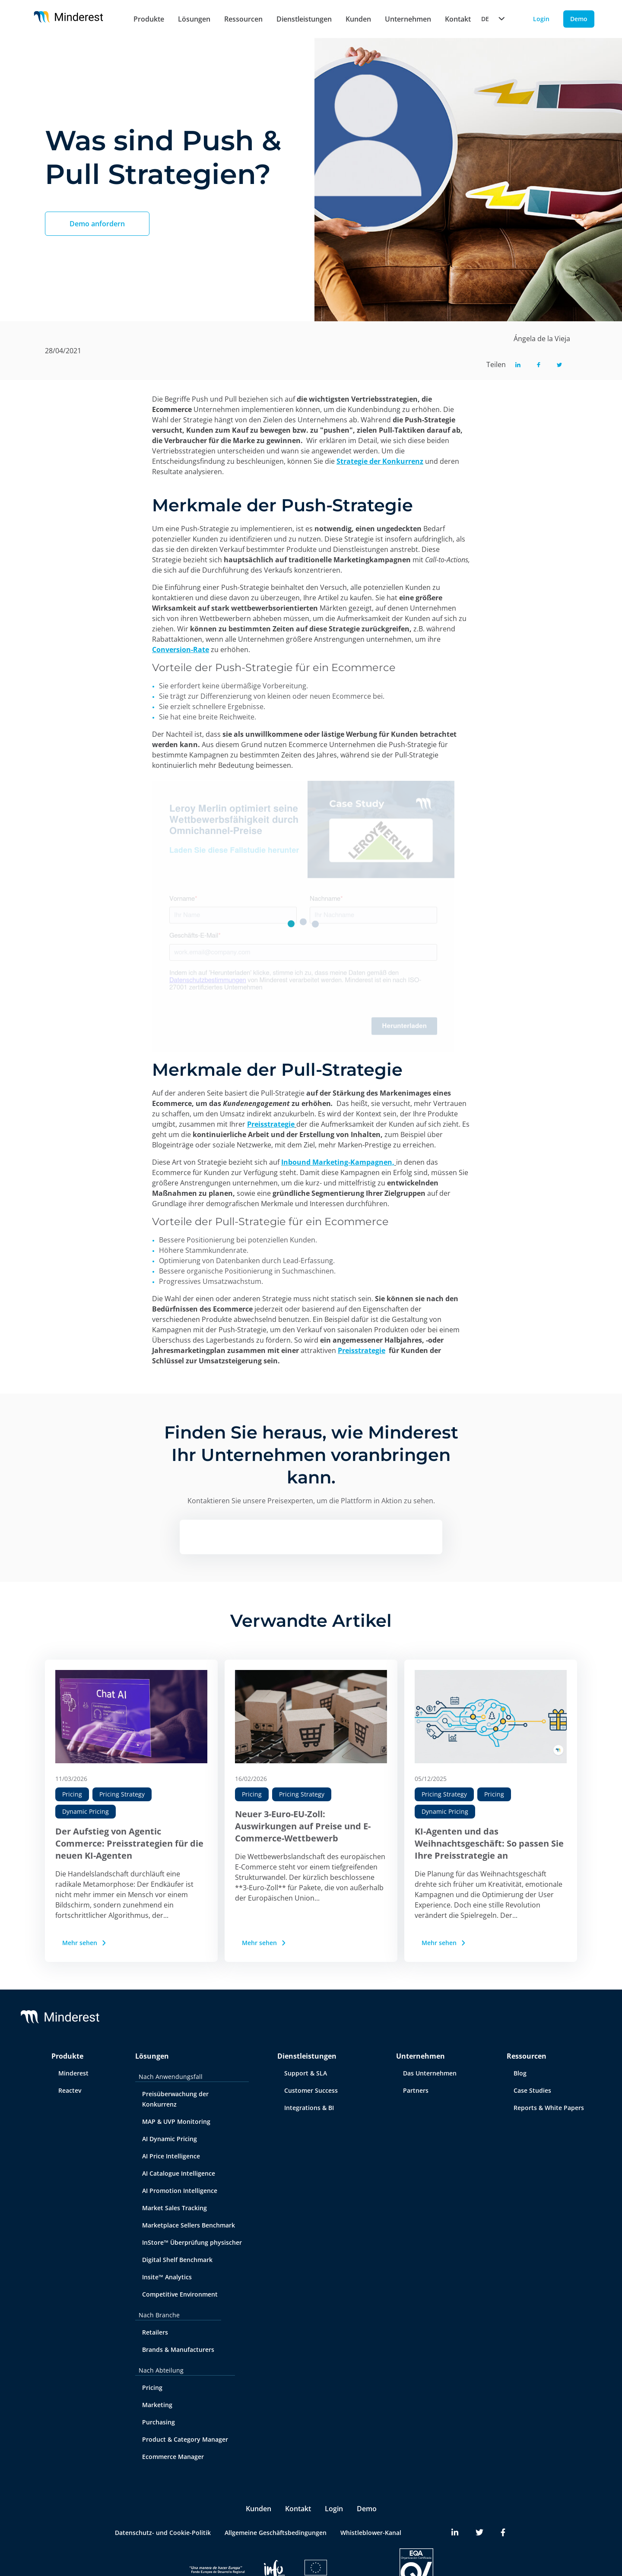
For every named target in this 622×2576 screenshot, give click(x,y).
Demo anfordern (97, 223)
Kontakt (298, 2508)
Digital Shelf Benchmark (177, 2260)
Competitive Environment (180, 2294)
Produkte (148, 19)
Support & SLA (305, 2073)
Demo (367, 2508)
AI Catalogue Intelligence (178, 2173)
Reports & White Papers (549, 2108)
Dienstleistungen (304, 19)
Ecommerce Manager (173, 2456)
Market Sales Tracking (174, 2208)
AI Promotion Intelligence (179, 2190)
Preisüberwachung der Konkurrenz (175, 2099)
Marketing (157, 2405)
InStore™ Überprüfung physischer (192, 2242)
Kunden (358, 19)
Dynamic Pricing (85, 1811)
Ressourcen (243, 19)
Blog (520, 2073)
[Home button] (68, 19)
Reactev (69, 2090)
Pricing (72, 1794)
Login (334, 2508)
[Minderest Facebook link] (503, 2532)
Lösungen (194, 19)
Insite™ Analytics (167, 2277)
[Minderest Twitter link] (479, 2532)
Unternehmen (408, 19)
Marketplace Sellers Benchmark (188, 2225)
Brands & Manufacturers (178, 2349)
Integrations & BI (309, 2108)
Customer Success (311, 2090)
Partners (415, 2090)
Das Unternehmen (430, 2073)
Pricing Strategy (122, 1794)
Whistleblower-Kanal (370, 2532)
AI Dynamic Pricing (169, 2139)
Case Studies (532, 2090)
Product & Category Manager (185, 2439)
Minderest (73, 2073)
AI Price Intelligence (171, 2156)
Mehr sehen (85, 1943)
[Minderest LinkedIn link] (455, 2532)
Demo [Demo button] (578, 19)
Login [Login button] (541, 19)
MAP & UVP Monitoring (176, 2121)
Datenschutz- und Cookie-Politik (163, 2532)
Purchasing (158, 2422)
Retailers (155, 2332)
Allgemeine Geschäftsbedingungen (276, 2532)
